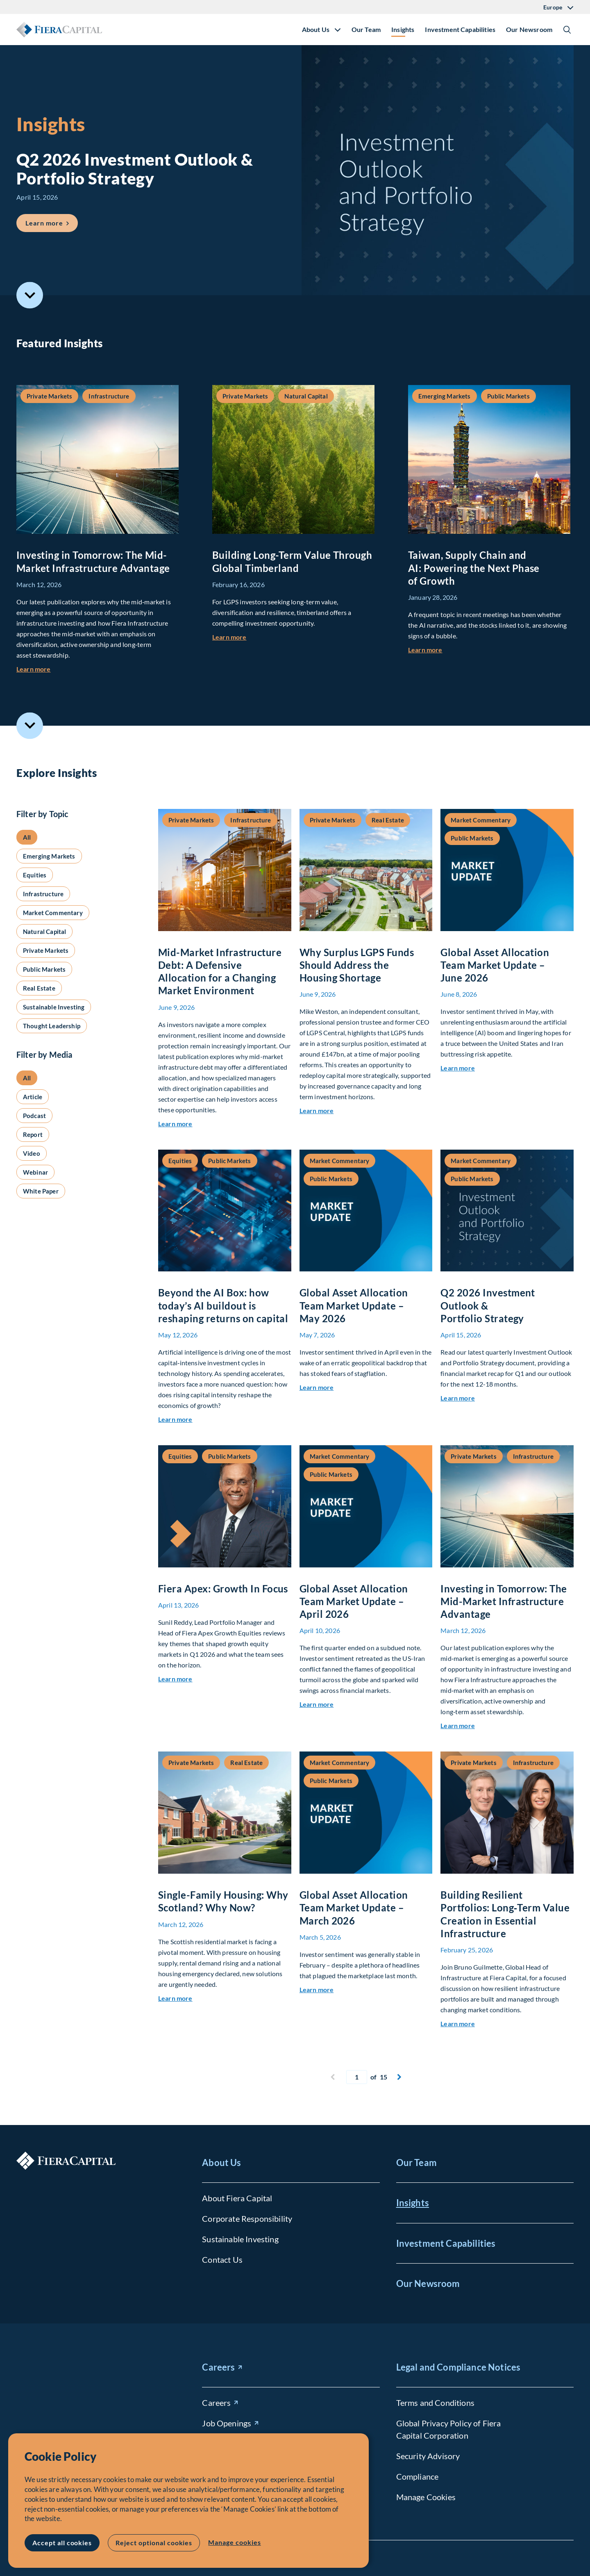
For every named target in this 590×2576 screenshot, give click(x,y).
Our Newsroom (529, 29)
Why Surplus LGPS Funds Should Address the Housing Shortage (357, 965)
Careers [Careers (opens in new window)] (218, 2367)
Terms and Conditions (435, 2402)
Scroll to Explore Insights (29, 725)
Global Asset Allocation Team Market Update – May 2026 (354, 1305)
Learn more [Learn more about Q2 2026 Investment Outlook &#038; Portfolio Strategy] (51, 220)
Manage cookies (234, 2542)
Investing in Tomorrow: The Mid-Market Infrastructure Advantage (503, 1601)
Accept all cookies (62, 2542)
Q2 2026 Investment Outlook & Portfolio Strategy (487, 1305)
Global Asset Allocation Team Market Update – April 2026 (354, 1601)
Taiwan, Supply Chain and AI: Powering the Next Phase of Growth (474, 567)
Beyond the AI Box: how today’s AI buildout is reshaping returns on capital (223, 1305)
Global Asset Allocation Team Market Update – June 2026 (494, 965)
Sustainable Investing (240, 2239)
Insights (402, 29)
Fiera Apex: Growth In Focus (223, 1588)
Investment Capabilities (460, 29)
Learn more (33, 669)
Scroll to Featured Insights (29, 295)
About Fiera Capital (237, 2198)
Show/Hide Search (567, 29)
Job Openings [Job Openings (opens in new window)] (226, 2423)
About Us (221, 2162)
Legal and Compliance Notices (458, 2367)
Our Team (366, 29)
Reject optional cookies (154, 2542)
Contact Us (222, 2259)
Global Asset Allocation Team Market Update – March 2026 (354, 1907)
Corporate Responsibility (247, 2218)
